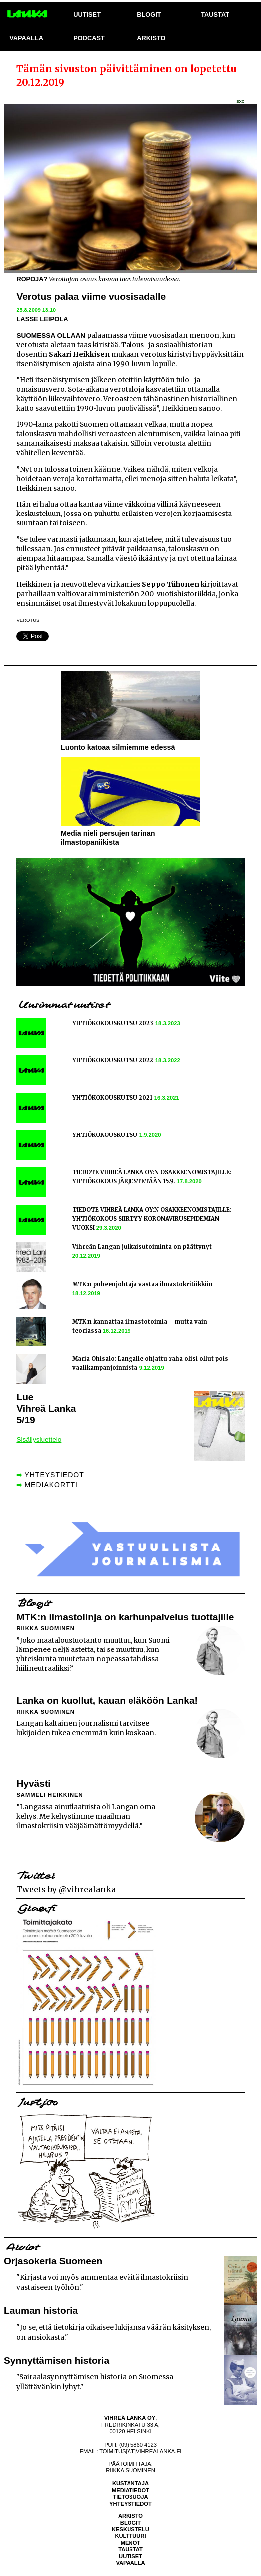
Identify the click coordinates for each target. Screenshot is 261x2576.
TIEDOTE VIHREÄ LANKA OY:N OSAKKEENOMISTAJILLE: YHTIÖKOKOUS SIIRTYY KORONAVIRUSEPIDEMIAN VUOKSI (151, 1218)
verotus (27, 620)
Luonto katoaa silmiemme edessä (118, 747)
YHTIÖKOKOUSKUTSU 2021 (112, 1097)
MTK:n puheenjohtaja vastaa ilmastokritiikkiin (142, 1284)
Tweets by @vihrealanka (66, 1889)
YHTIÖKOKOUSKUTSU (104, 1135)
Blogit (130, 2523)
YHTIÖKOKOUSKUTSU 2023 (112, 1023)
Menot (130, 2543)
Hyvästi (33, 1783)
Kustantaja (130, 2483)
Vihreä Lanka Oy (129, 2418)
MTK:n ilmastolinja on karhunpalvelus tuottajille (125, 1617)
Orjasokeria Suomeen (53, 2261)
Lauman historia (41, 2310)
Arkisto (130, 2516)
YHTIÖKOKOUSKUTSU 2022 (112, 1060)
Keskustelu (130, 2529)
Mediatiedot (130, 2490)
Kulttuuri (130, 2536)
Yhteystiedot (130, 2504)
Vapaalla (130, 2563)
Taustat (130, 2549)
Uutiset (130, 2556)
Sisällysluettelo (38, 1439)
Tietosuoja (130, 2497)
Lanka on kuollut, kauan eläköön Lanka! (107, 1700)
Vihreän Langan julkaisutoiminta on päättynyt (142, 1246)
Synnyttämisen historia (56, 2360)
